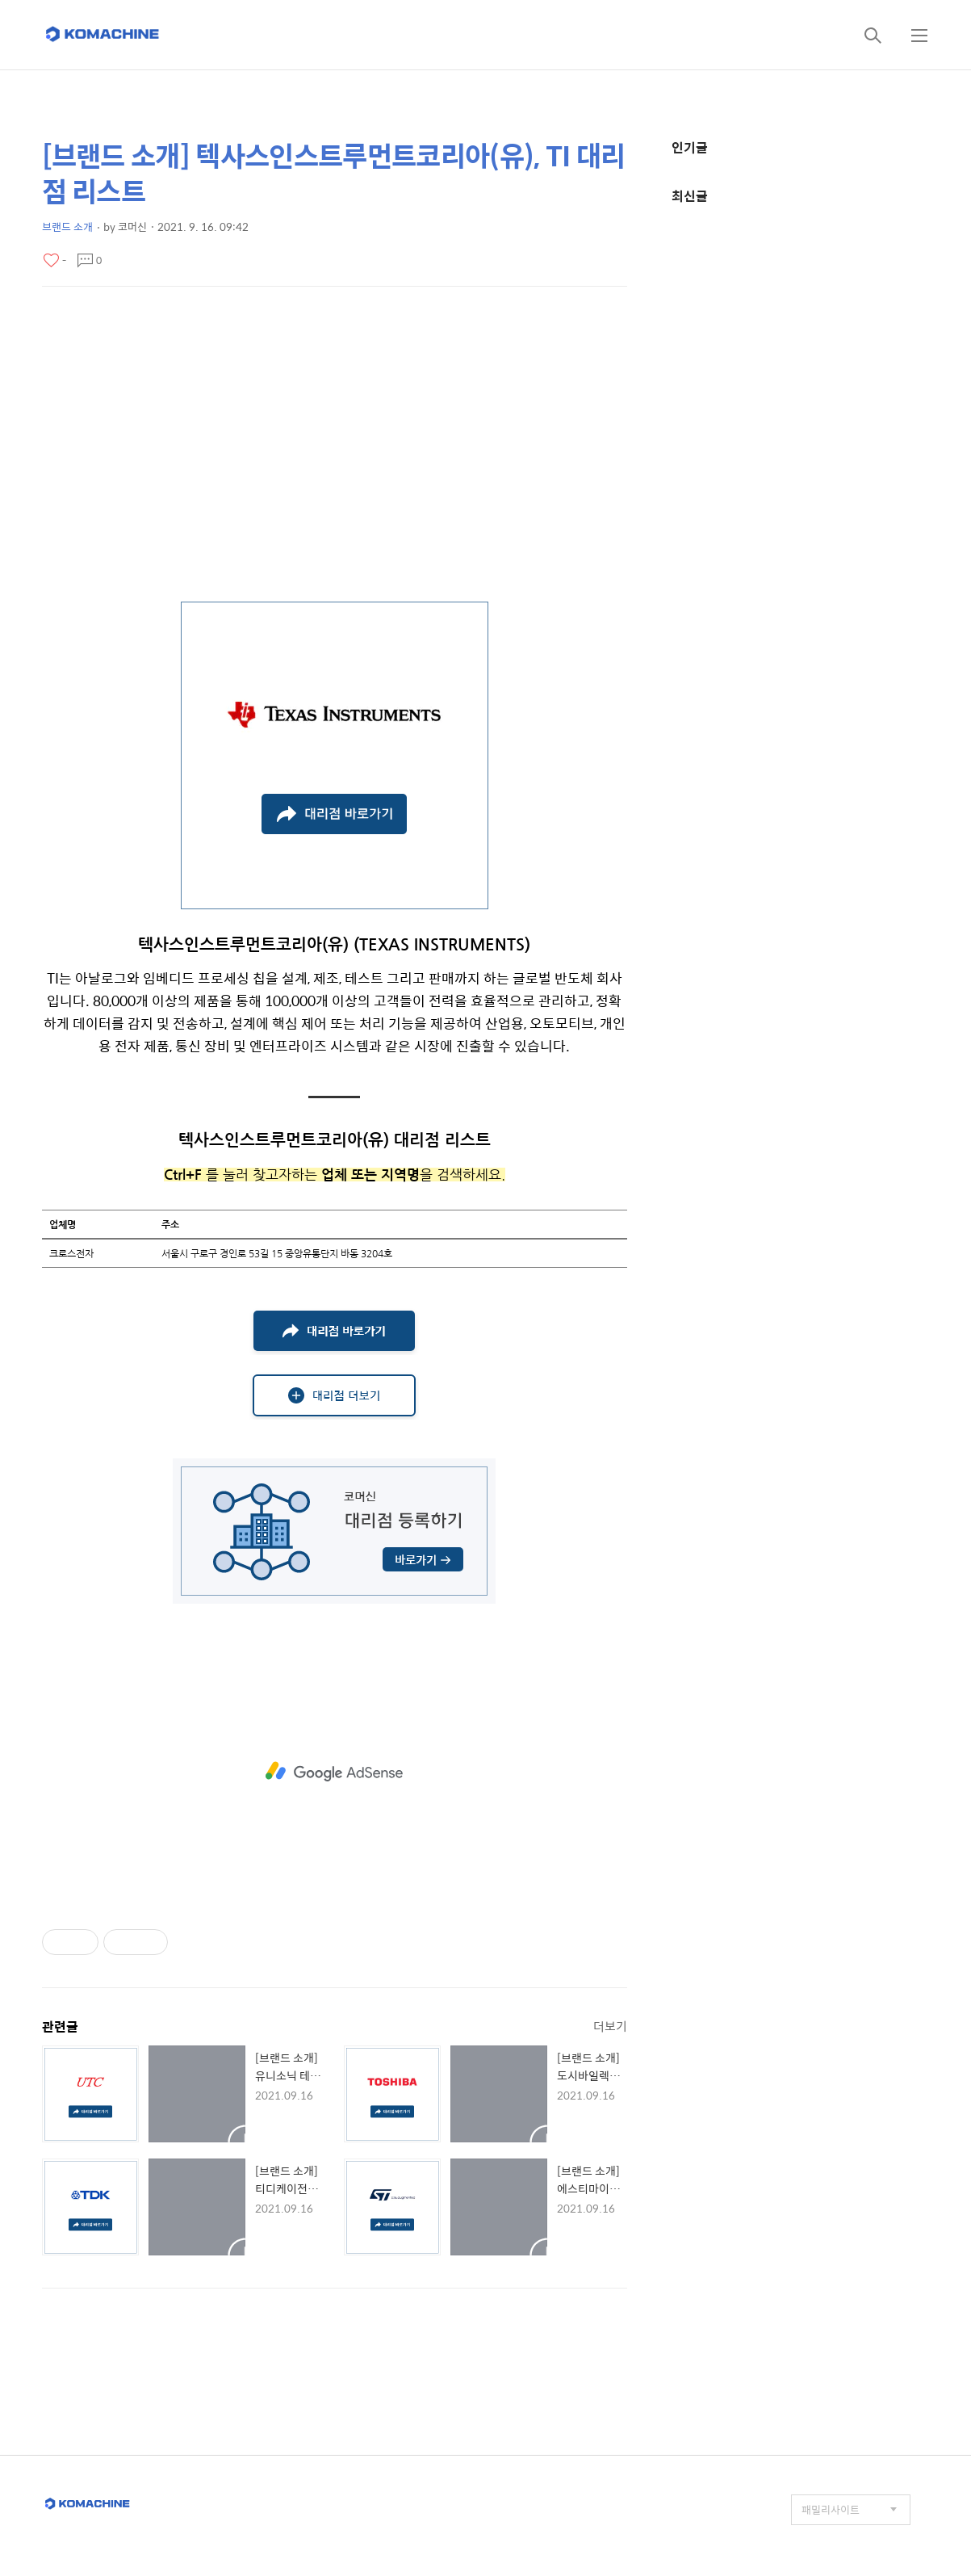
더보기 (610, 2025)
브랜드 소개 (67, 226)
